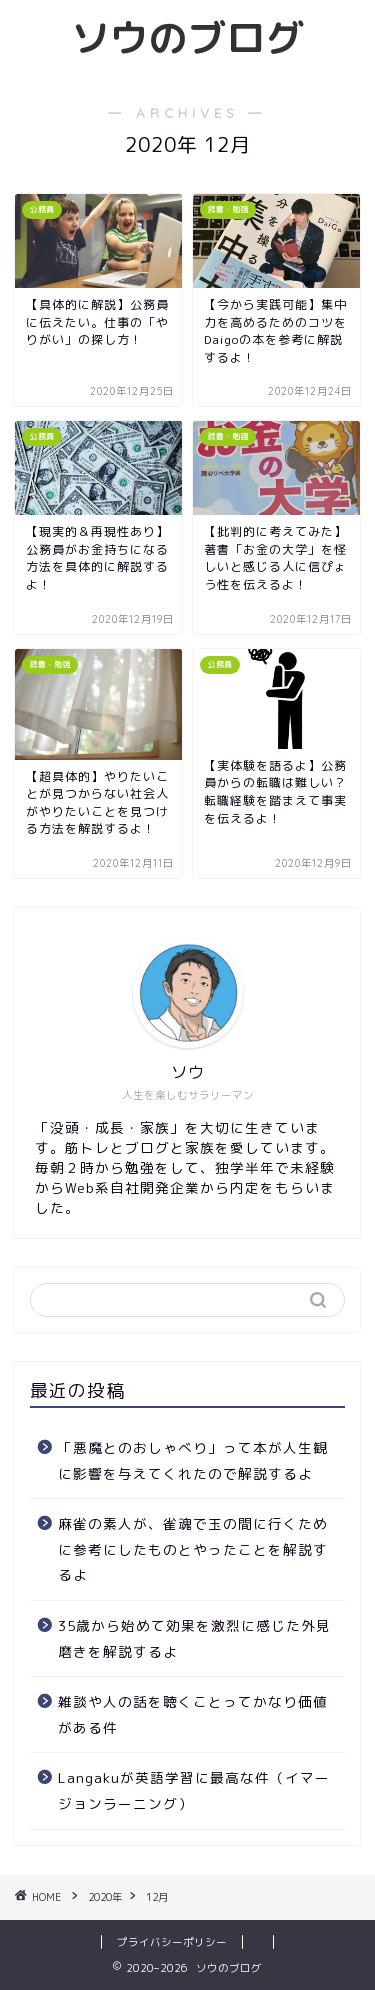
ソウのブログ (188, 38)
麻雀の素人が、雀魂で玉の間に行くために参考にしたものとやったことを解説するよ (193, 1549)
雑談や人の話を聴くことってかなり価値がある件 (193, 1714)
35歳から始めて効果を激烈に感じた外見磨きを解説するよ (194, 1638)
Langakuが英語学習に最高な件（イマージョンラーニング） (194, 1790)
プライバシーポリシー (172, 1942)
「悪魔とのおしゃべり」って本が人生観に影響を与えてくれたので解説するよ (193, 1460)
